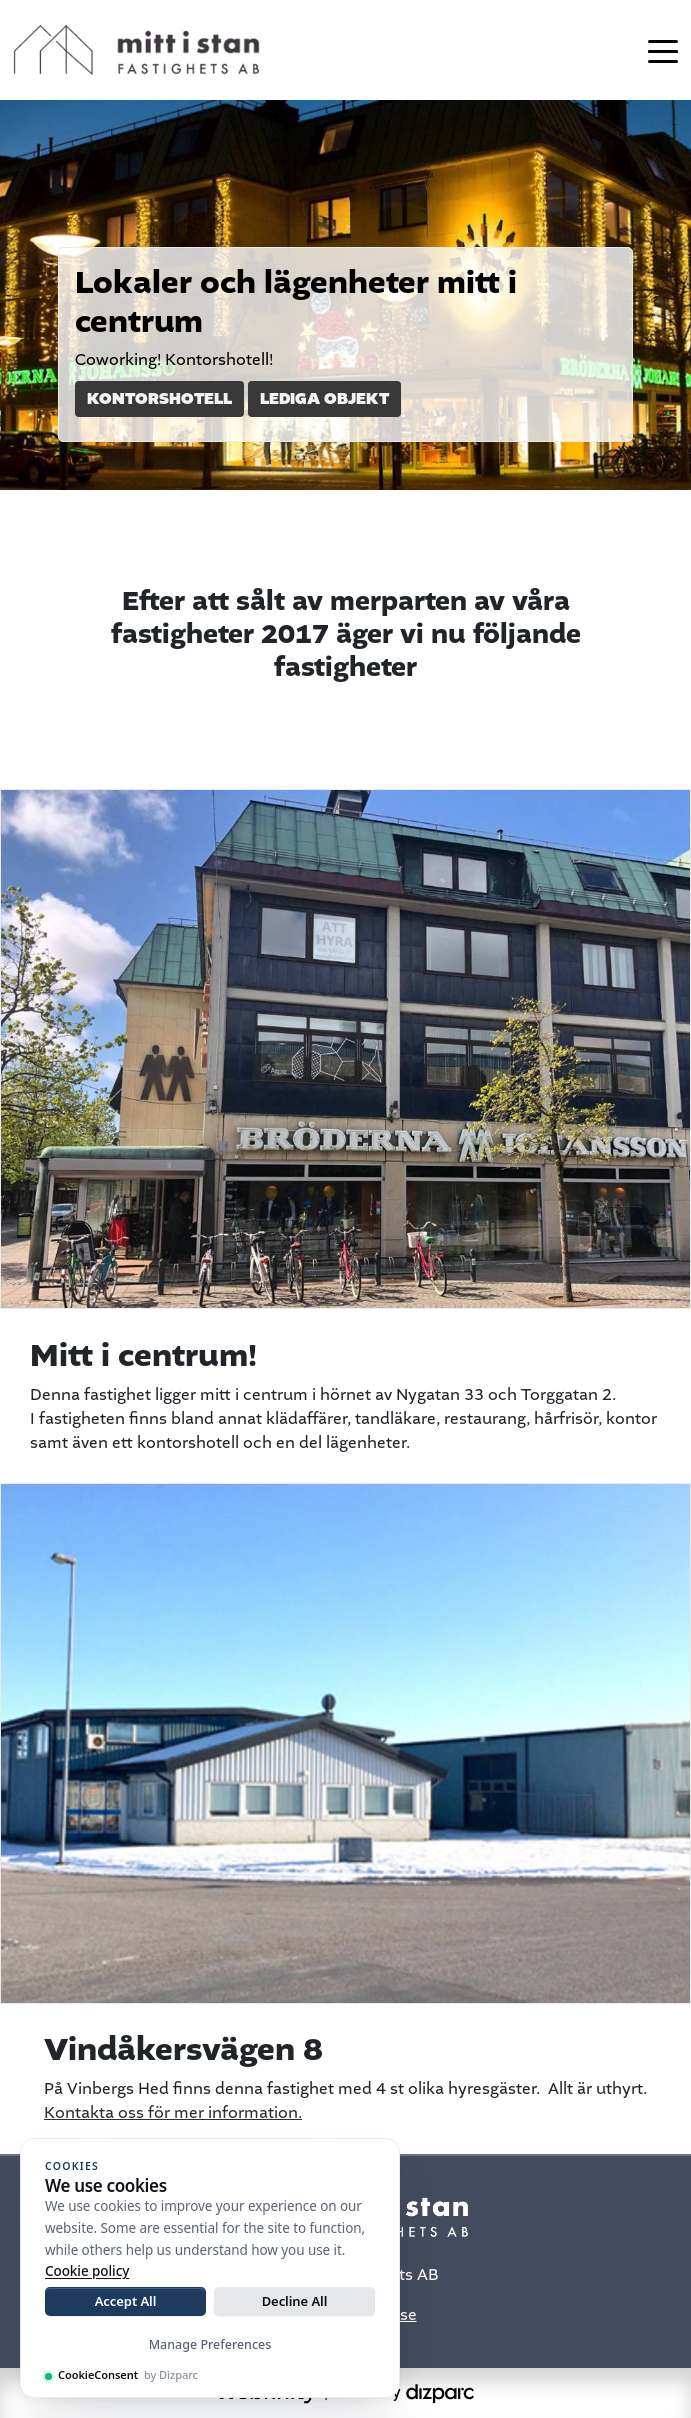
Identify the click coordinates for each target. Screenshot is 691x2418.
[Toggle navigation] (663, 50)
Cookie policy (87, 2271)
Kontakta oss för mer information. (173, 2113)
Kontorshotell (159, 399)
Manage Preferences (210, 2344)
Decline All (295, 2301)
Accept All (126, 2301)
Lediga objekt (324, 399)
